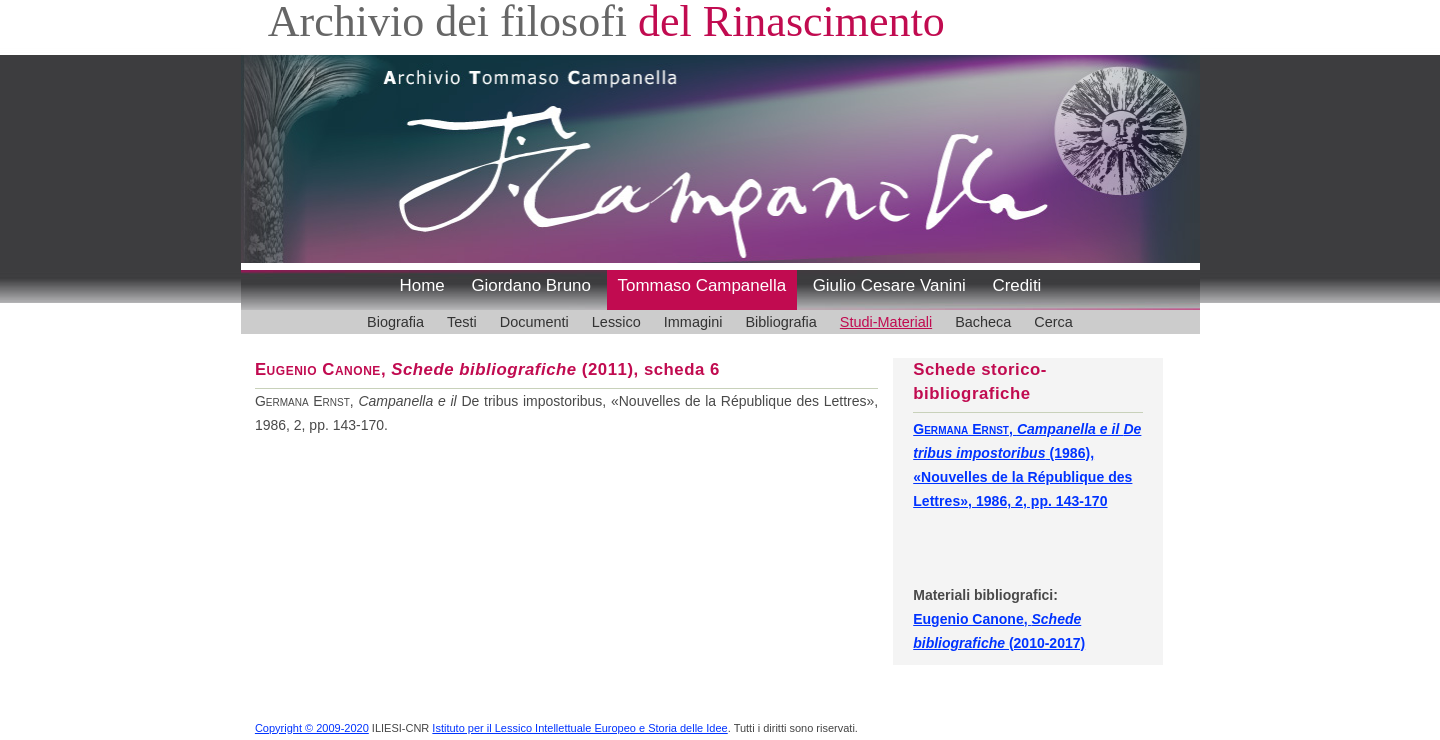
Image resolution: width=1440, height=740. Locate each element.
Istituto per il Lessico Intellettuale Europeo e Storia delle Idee (579, 728)
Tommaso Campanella (702, 285)
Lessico (616, 322)
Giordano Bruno (531, 285)
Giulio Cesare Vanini (889, 285)
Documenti (534, 322)
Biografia (395, 322)
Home (422, 285)
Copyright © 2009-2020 (312, 728)
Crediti (1016, 285)
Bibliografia (780, 322)
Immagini (693, 322)
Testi (462, 322)
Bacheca (983, 322)
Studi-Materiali (886, 322)
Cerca (1053, 322)
